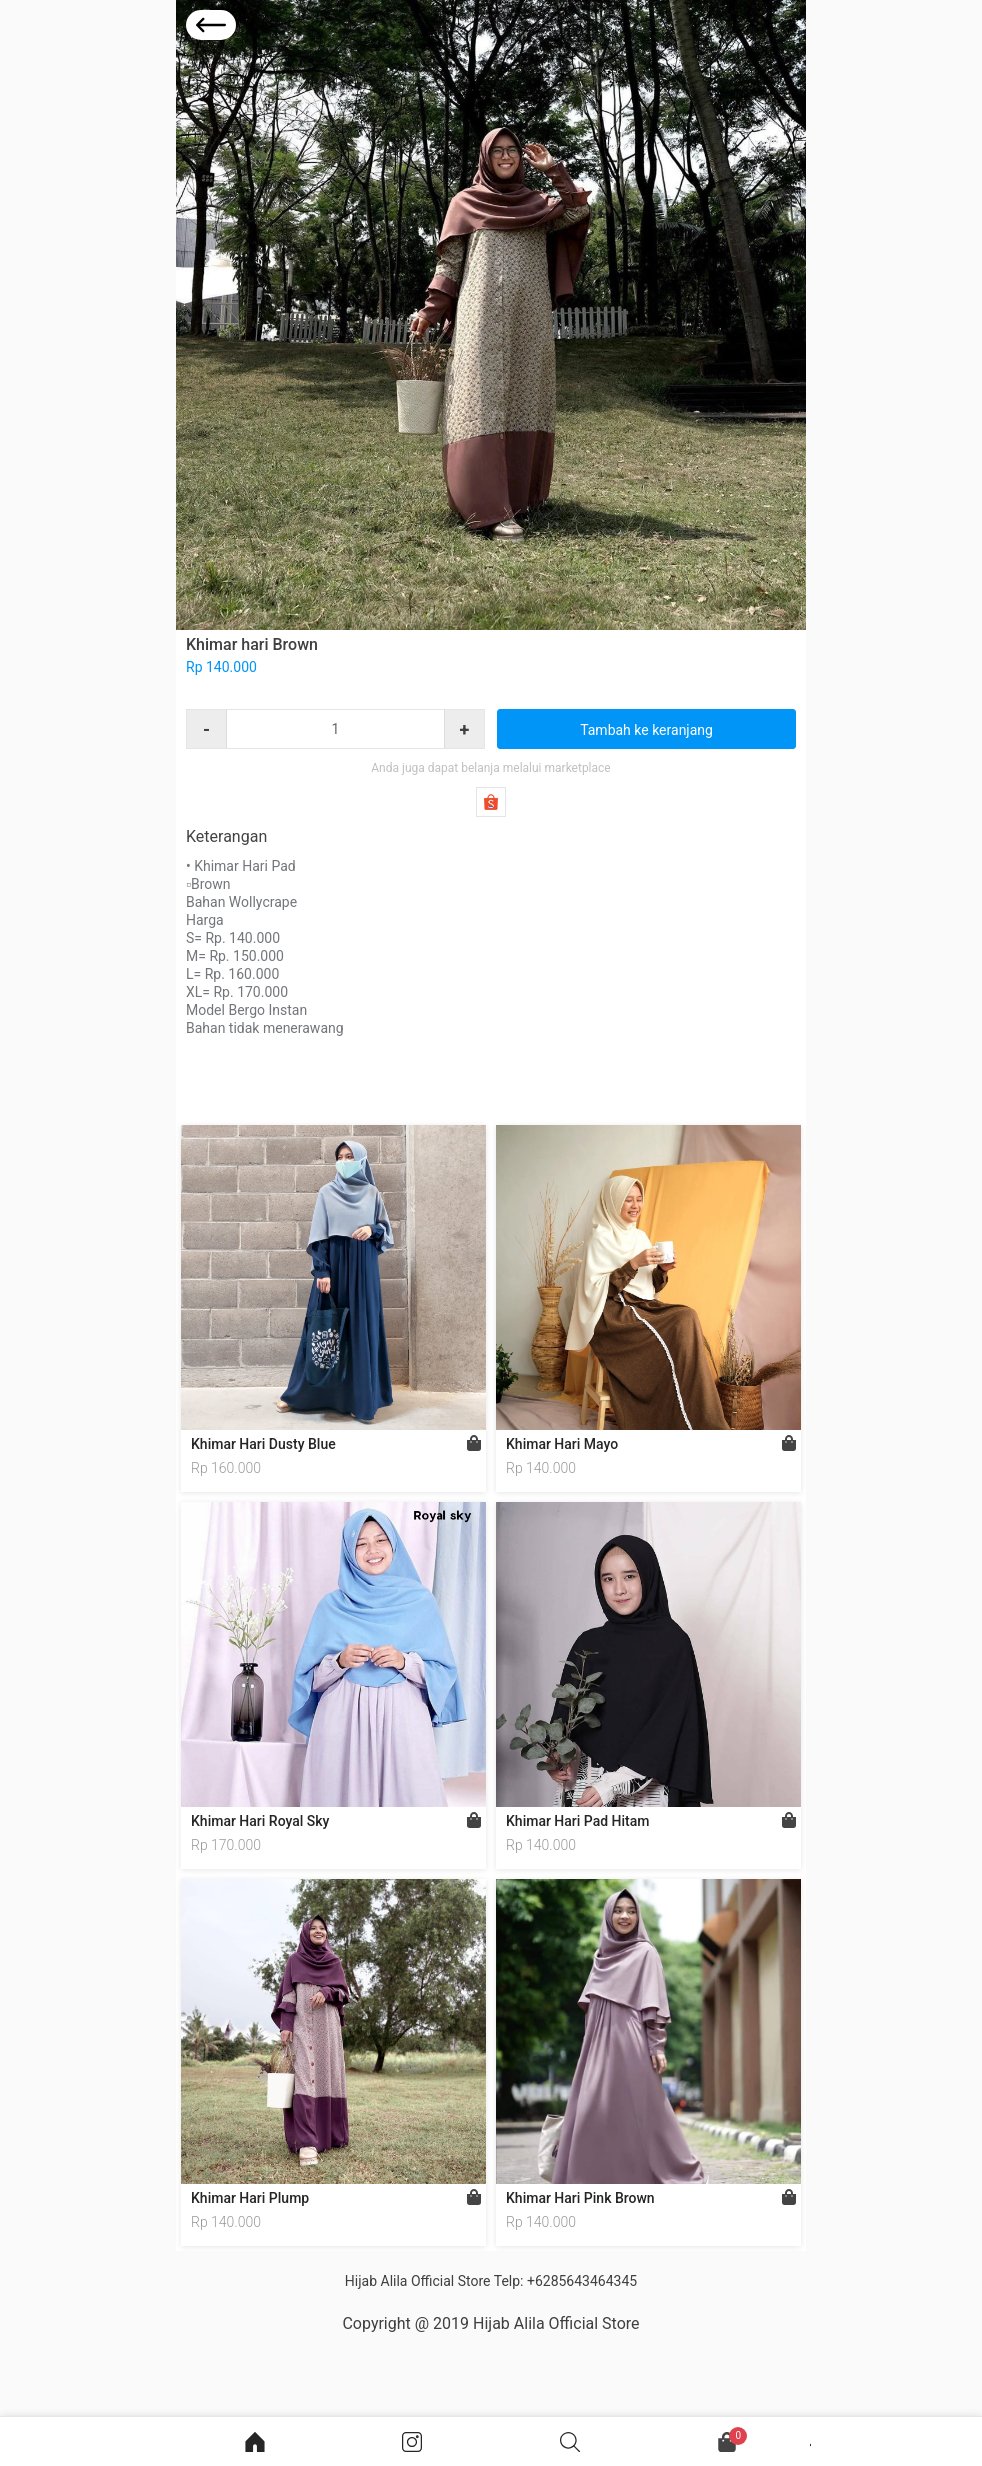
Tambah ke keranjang (646, 730)
